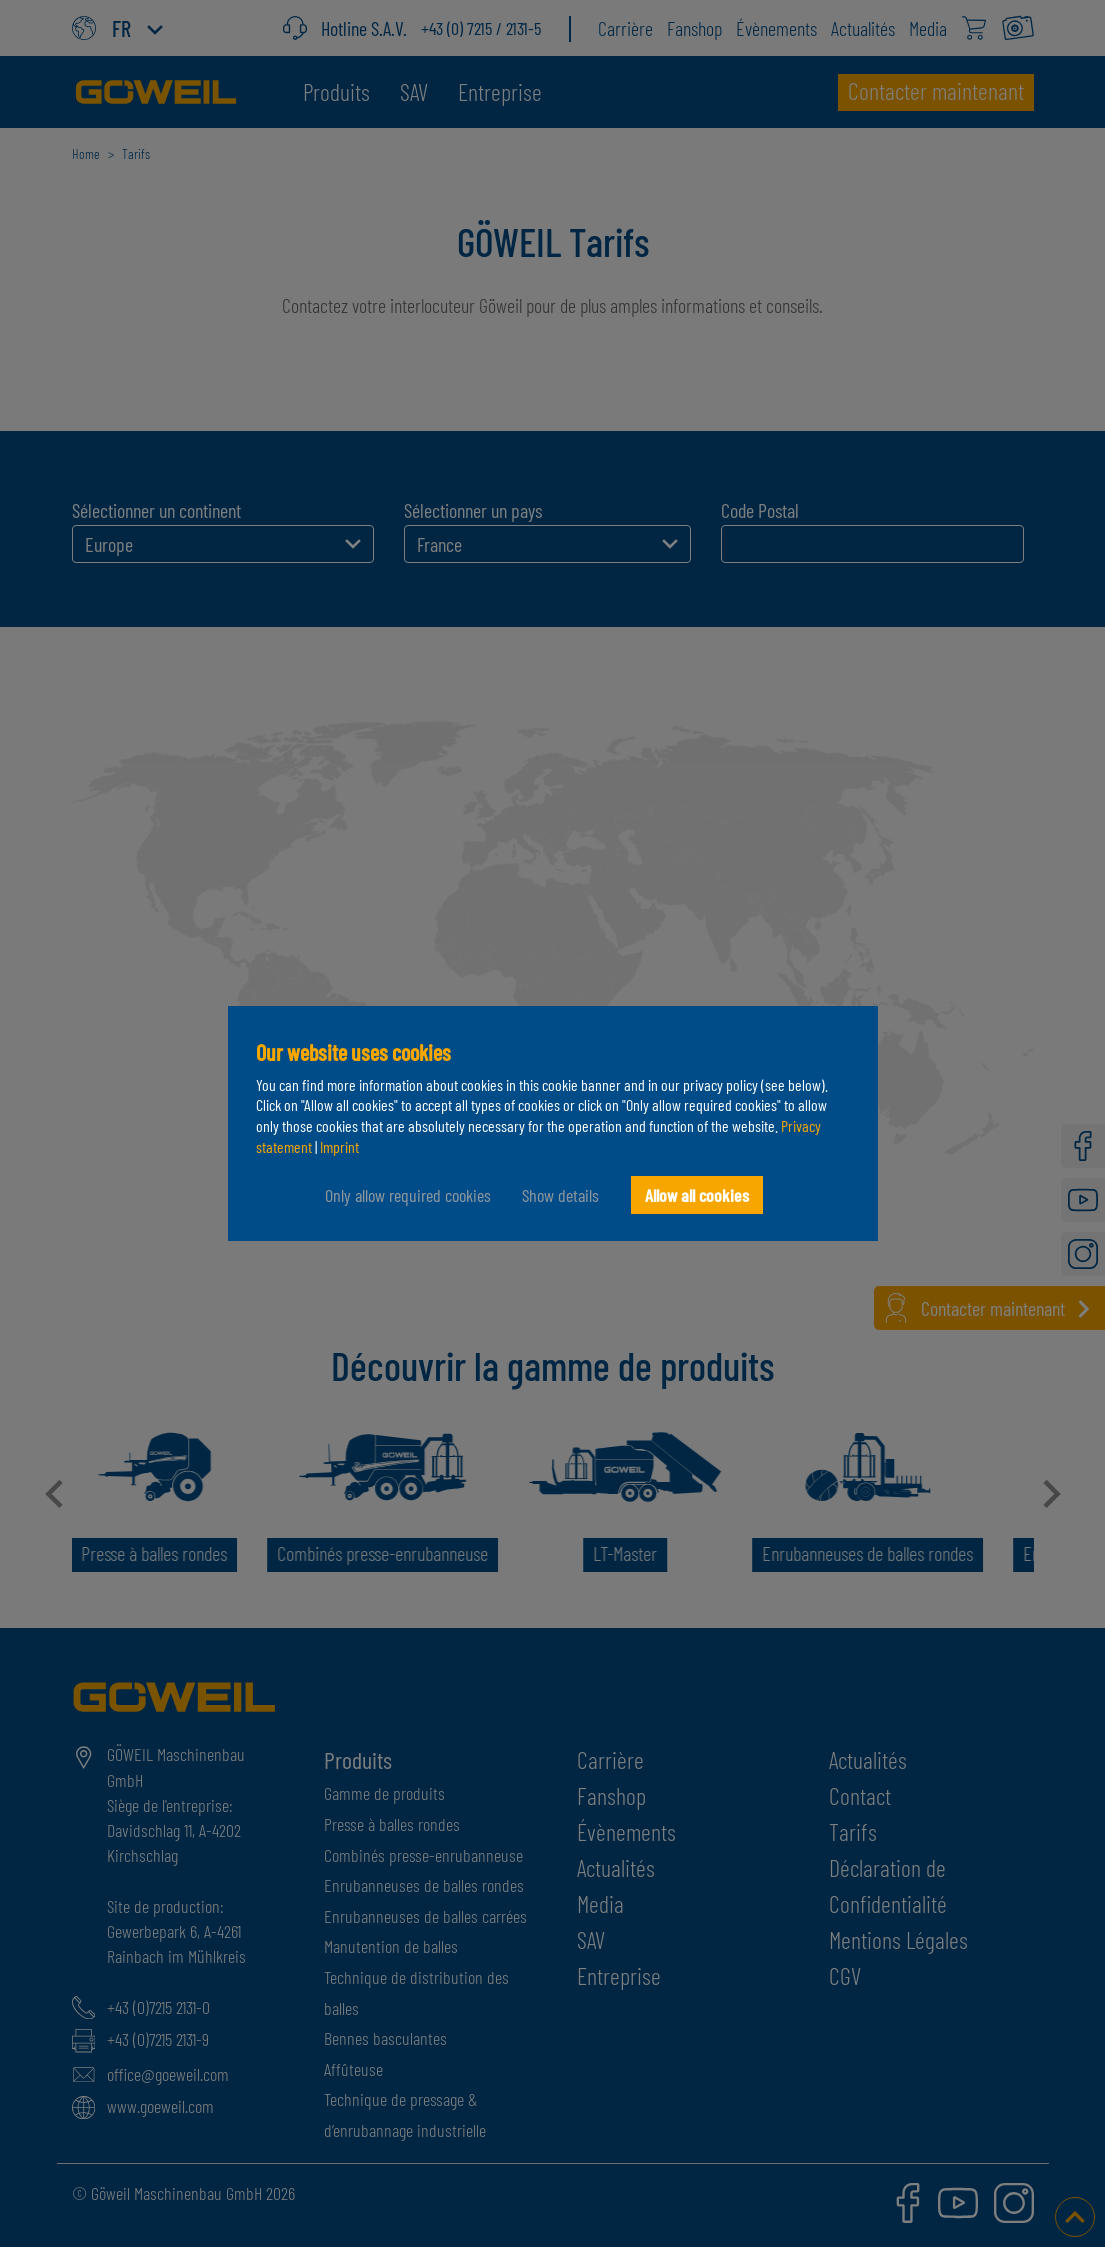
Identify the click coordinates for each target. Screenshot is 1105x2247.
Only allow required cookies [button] (407, 1195)
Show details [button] (560, 1195)
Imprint (339, 1146)
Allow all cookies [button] (697, 1195)
